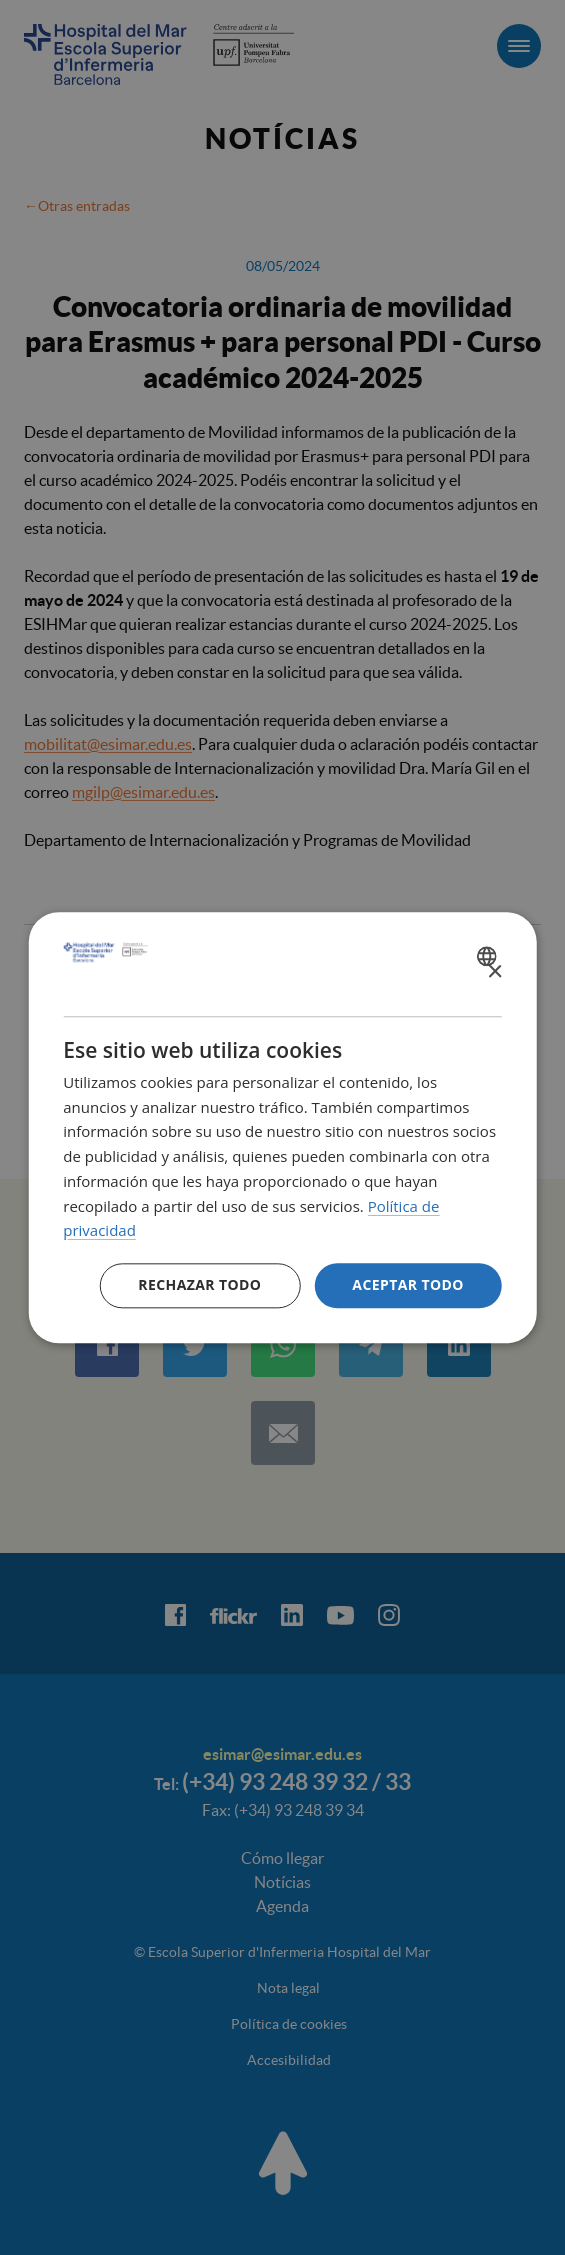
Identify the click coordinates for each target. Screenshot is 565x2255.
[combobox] (489, 956)
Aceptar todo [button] (407, 1284)
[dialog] (282, 1127)
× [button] (494, 972)
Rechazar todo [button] (199, 1284)
